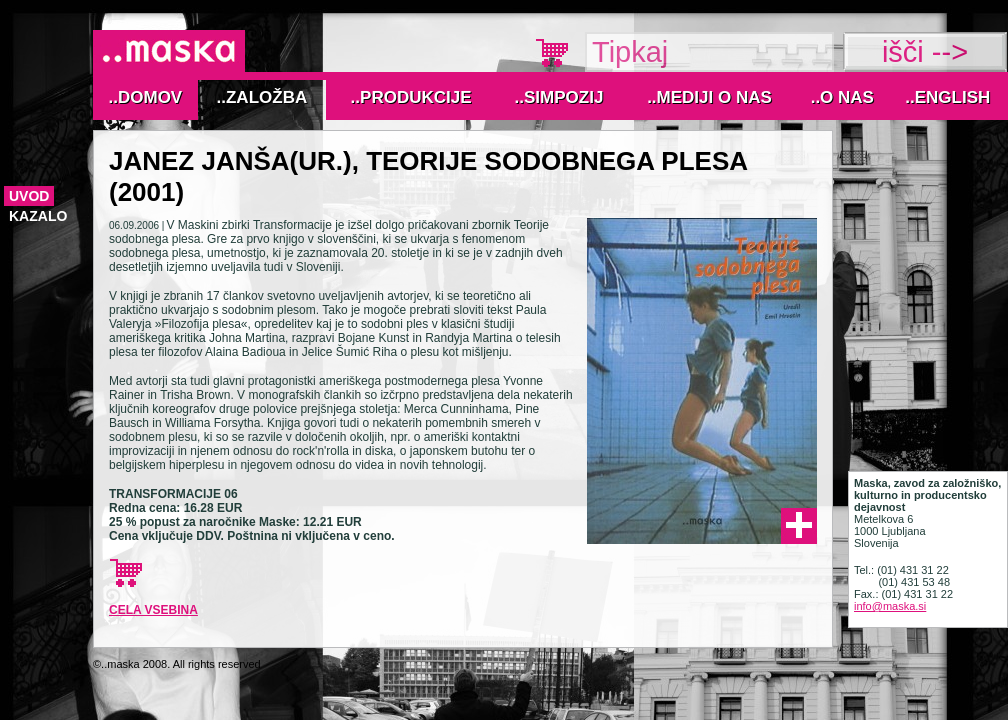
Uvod (29, 196)
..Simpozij (559, 97)
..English (947, 97)
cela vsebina (153, 610)
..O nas (842, 97)
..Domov (146, 97)
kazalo (38, 216)
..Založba (262, 97)
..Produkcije (411, 97)
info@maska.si (890, 606)
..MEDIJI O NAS (709, 97)
